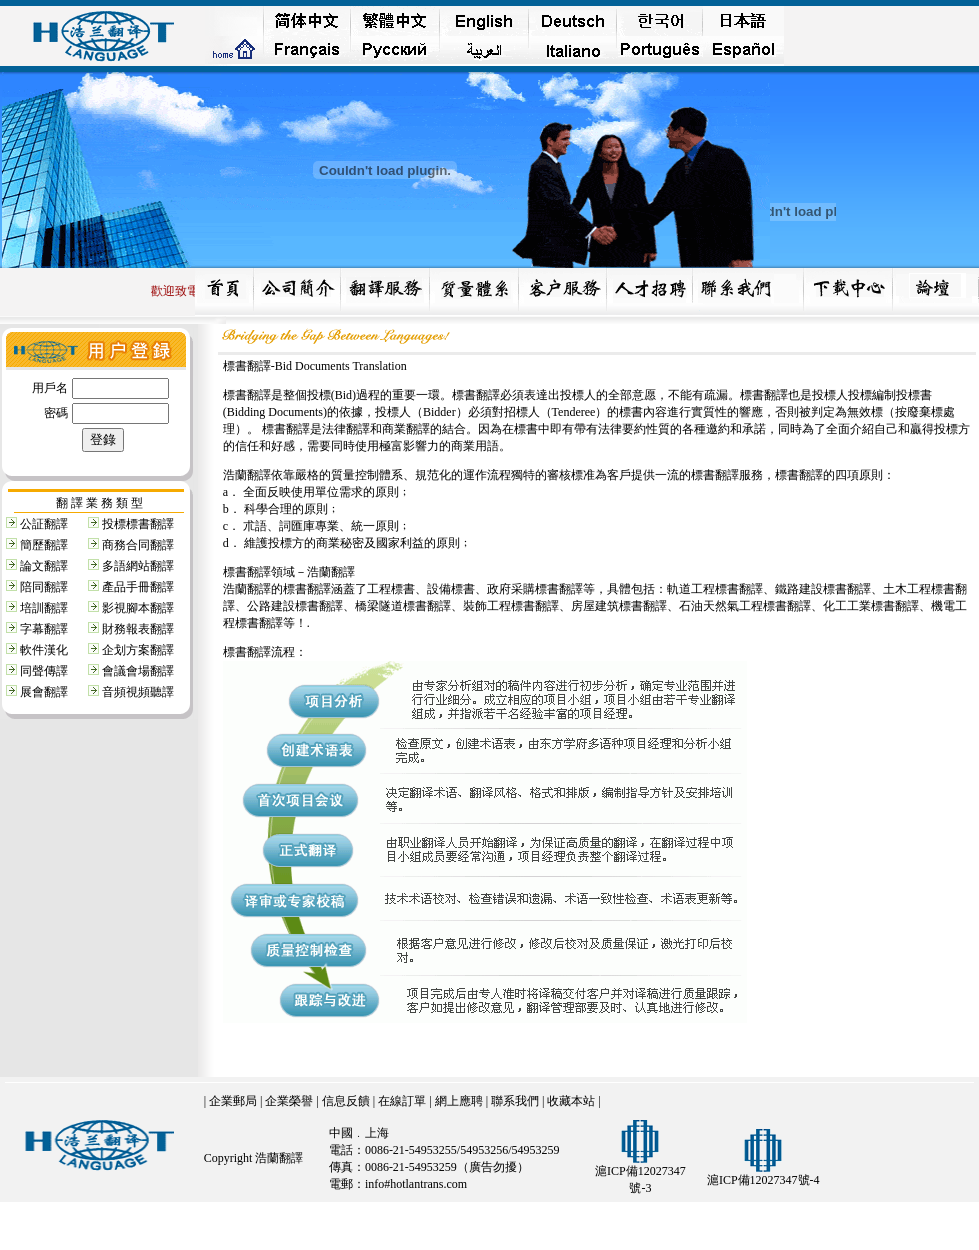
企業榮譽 (289, 1101)
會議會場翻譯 (138, 671)
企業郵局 (233, 1101)
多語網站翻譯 (138, 566)
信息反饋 (346, 1101)
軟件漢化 (44, 650)
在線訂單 (402, 1101)
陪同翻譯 (44, 587)
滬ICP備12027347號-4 (763, 1180)
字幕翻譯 (44, 629)
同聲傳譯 (44, 671)
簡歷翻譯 (44, 545)
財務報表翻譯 (138, 629)
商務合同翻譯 (138, 545)
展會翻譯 (44, 692)
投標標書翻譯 (138, 524)
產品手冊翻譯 (138, 587)
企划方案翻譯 (138, 650)
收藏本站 (571, 1101)
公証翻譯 (44, 524)
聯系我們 (515, 1101)
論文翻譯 (44, 566)
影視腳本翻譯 (138, 608)
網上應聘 (459, 1101)
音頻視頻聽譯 (138, 692)
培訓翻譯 (44, 608)
